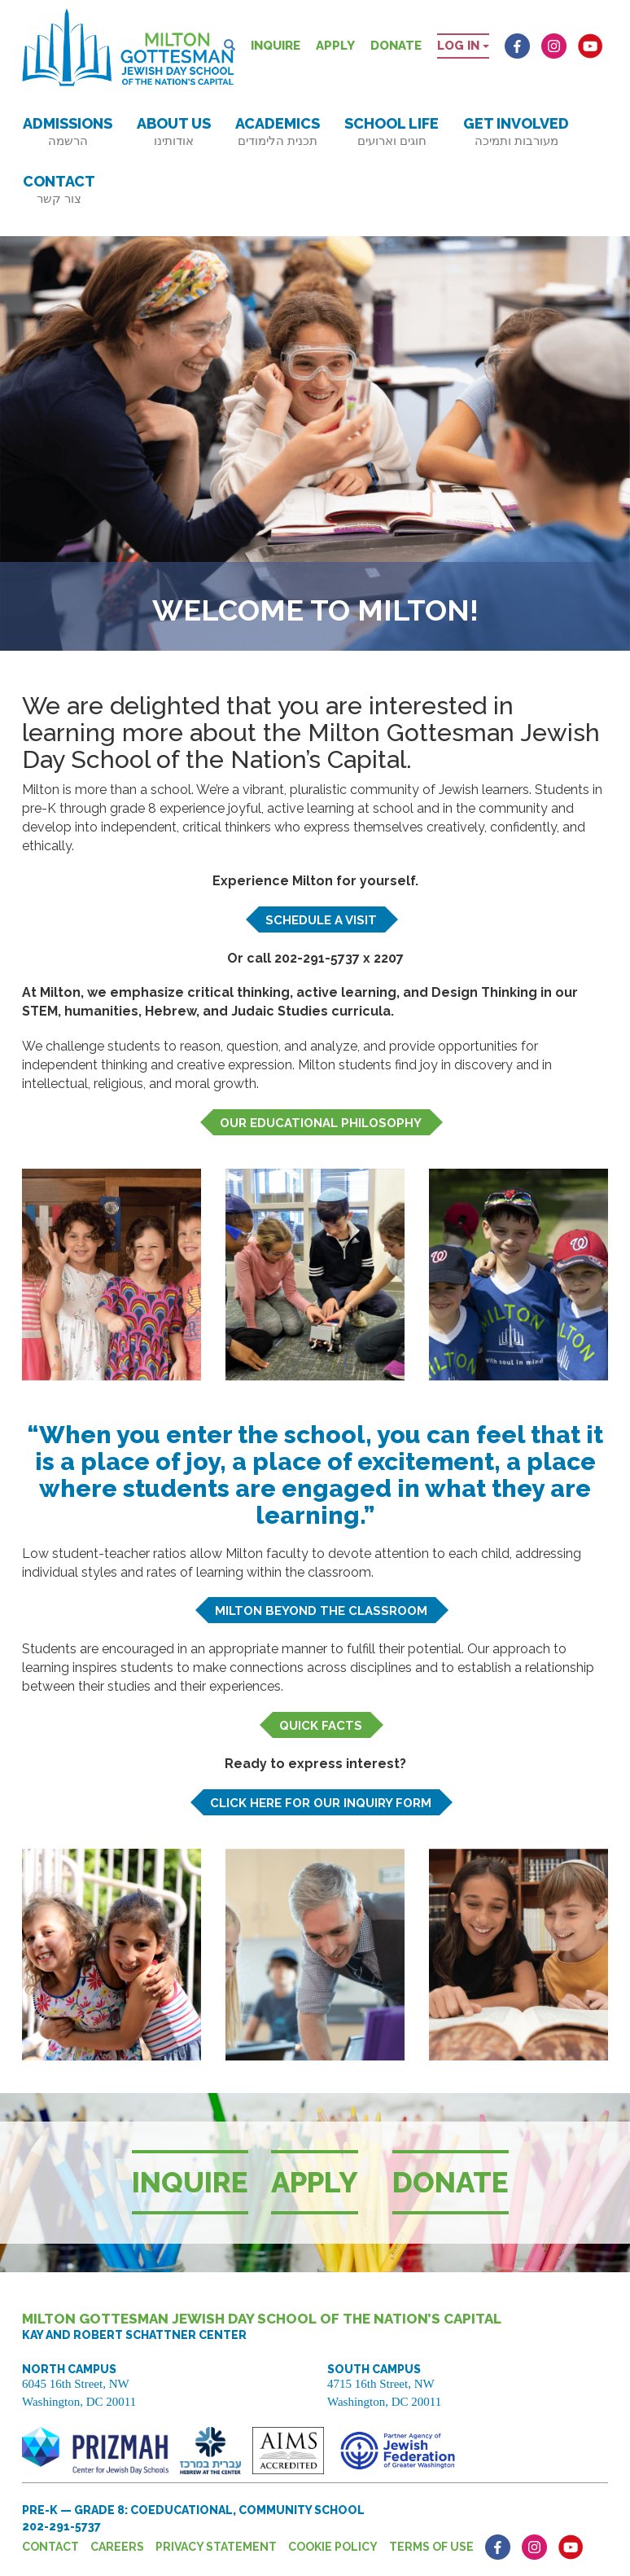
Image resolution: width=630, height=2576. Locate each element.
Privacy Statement (216, 2546)
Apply (335, 45)
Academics (277, 131)
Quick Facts (320, 1725)
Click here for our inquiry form (320, 1803)
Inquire (275, 45)
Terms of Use (431, 2546)
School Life (391, 131)
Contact (59, 189)
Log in (463, 45)
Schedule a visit (321, 920)
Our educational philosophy (321, 1123)
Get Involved (516, 131)
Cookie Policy (333, 2546)
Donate (396, 45)
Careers (117, 2546)
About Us (174, 131)
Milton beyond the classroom (321, 1611)
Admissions (67, 131)
